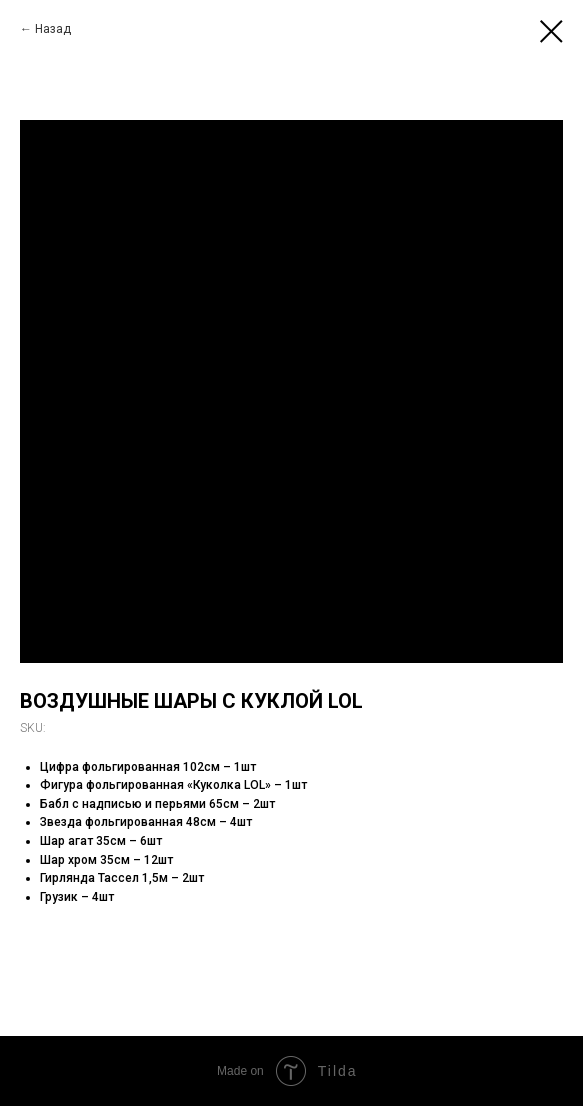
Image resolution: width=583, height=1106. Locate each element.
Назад (53, 29)
